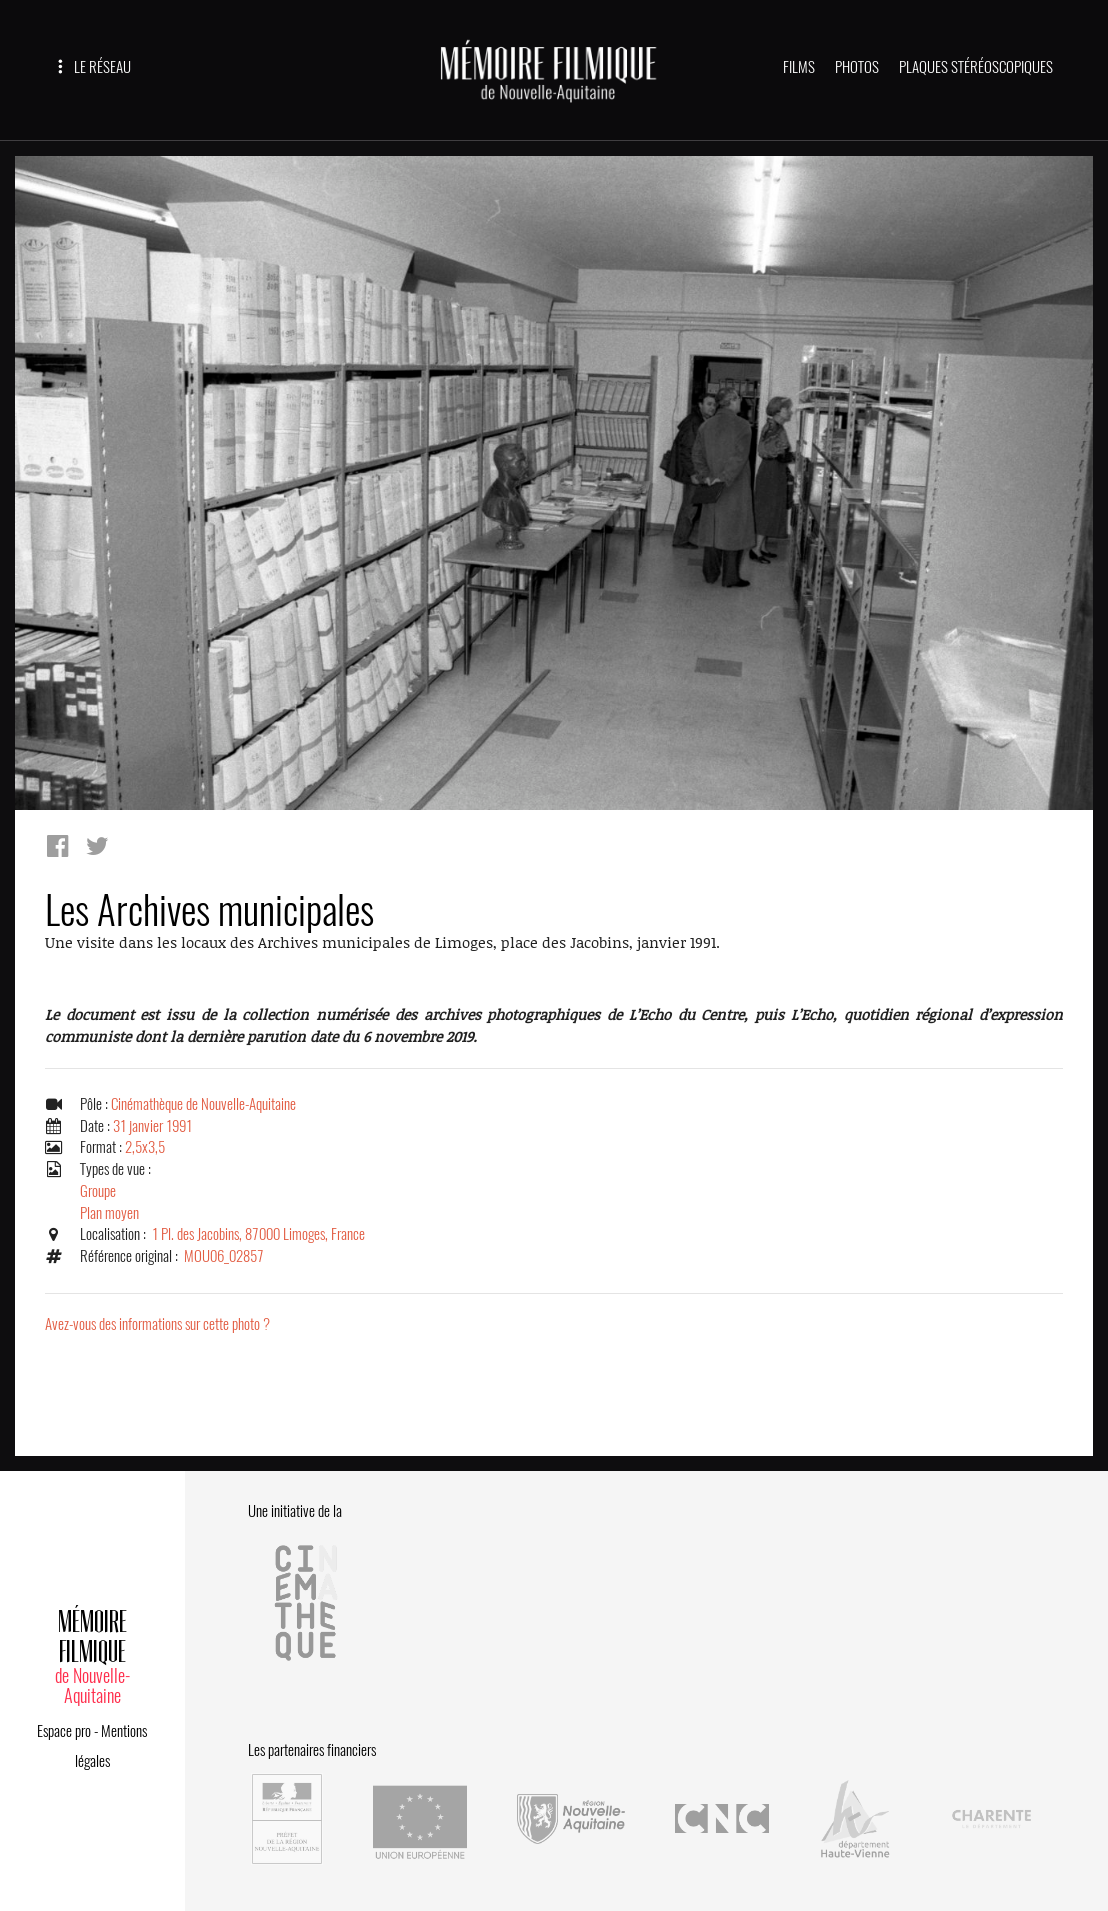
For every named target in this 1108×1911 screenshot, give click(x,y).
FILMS (799, 67)
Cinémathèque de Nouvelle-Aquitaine (203, 1104)
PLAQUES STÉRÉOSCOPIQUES (976, 67)
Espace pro (64, 1731)
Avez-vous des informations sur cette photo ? (157, 1324)
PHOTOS (857, 67)
